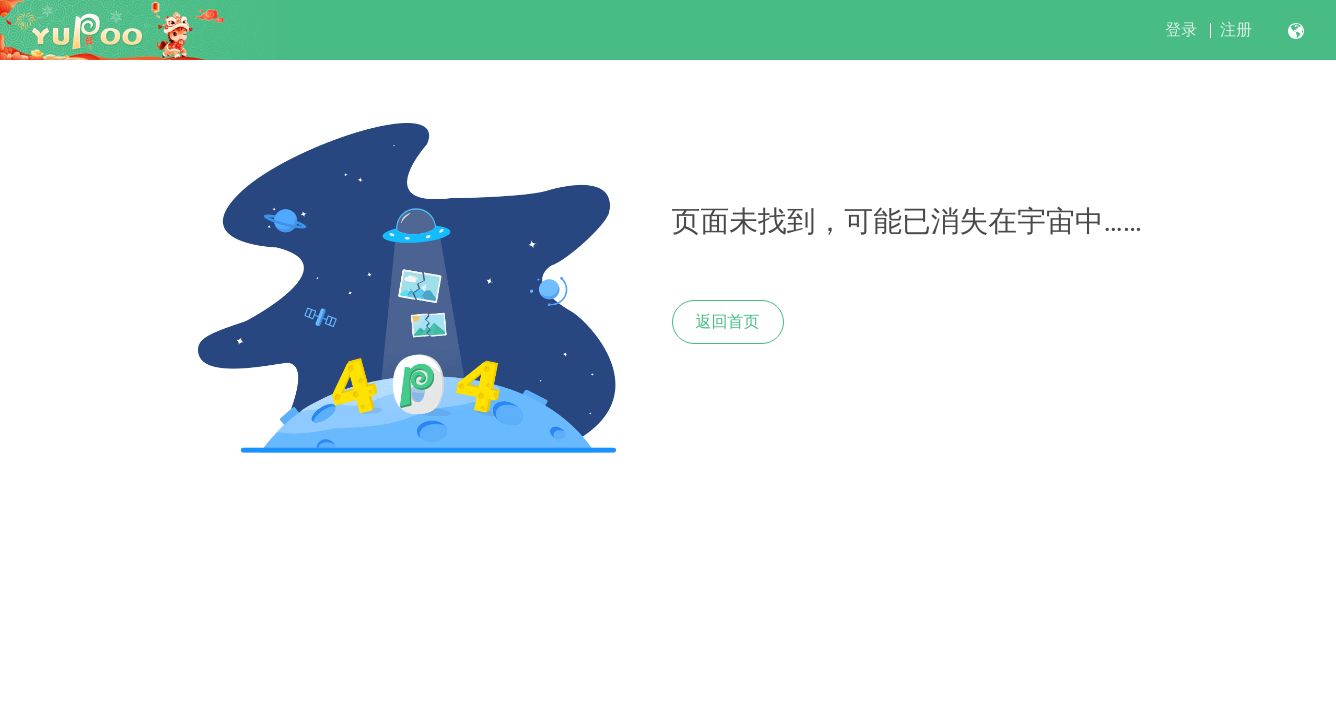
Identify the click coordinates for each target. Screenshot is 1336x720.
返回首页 (728, 321)
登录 (1181, 29)
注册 (1236, 29)
